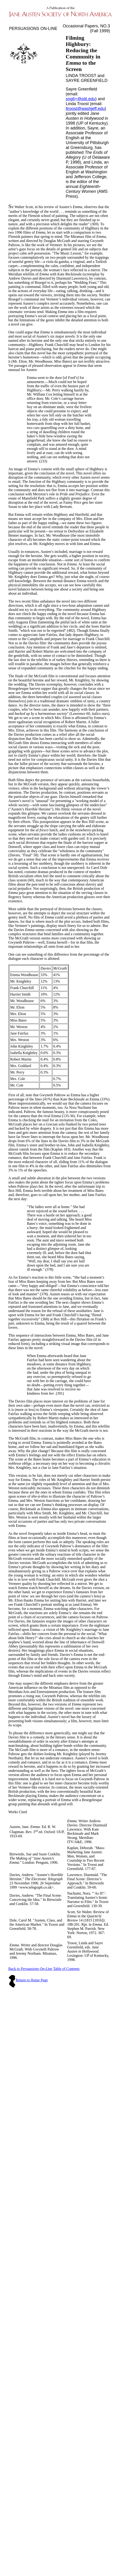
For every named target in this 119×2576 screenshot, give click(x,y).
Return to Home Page (32, 1980)
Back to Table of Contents (43, 1969)
